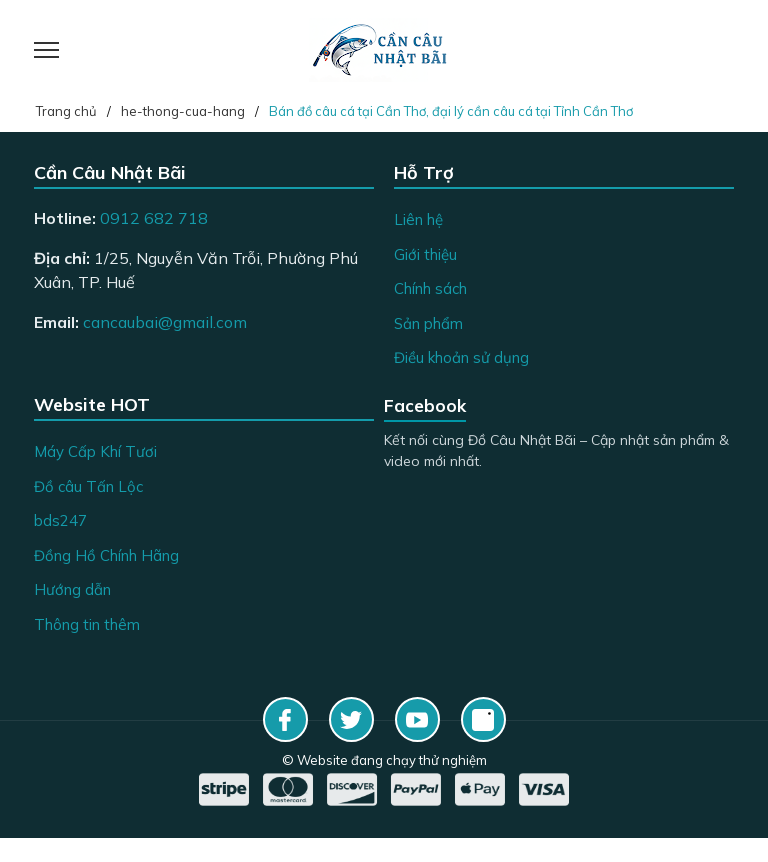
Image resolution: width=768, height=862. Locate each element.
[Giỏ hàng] (713, 50)
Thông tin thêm (87, 624)
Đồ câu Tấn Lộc (88, 486)
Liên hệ (418, 219)
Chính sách (430, 288)
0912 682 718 (154, 218)
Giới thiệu (425, 254)
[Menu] (71, 50)
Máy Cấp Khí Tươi (95, 451)
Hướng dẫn (72, 589)
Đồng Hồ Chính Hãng (106, 555)
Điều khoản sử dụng (461, 357)
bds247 (60, 520)
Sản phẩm (428, 323)
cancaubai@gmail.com (165, 322)
